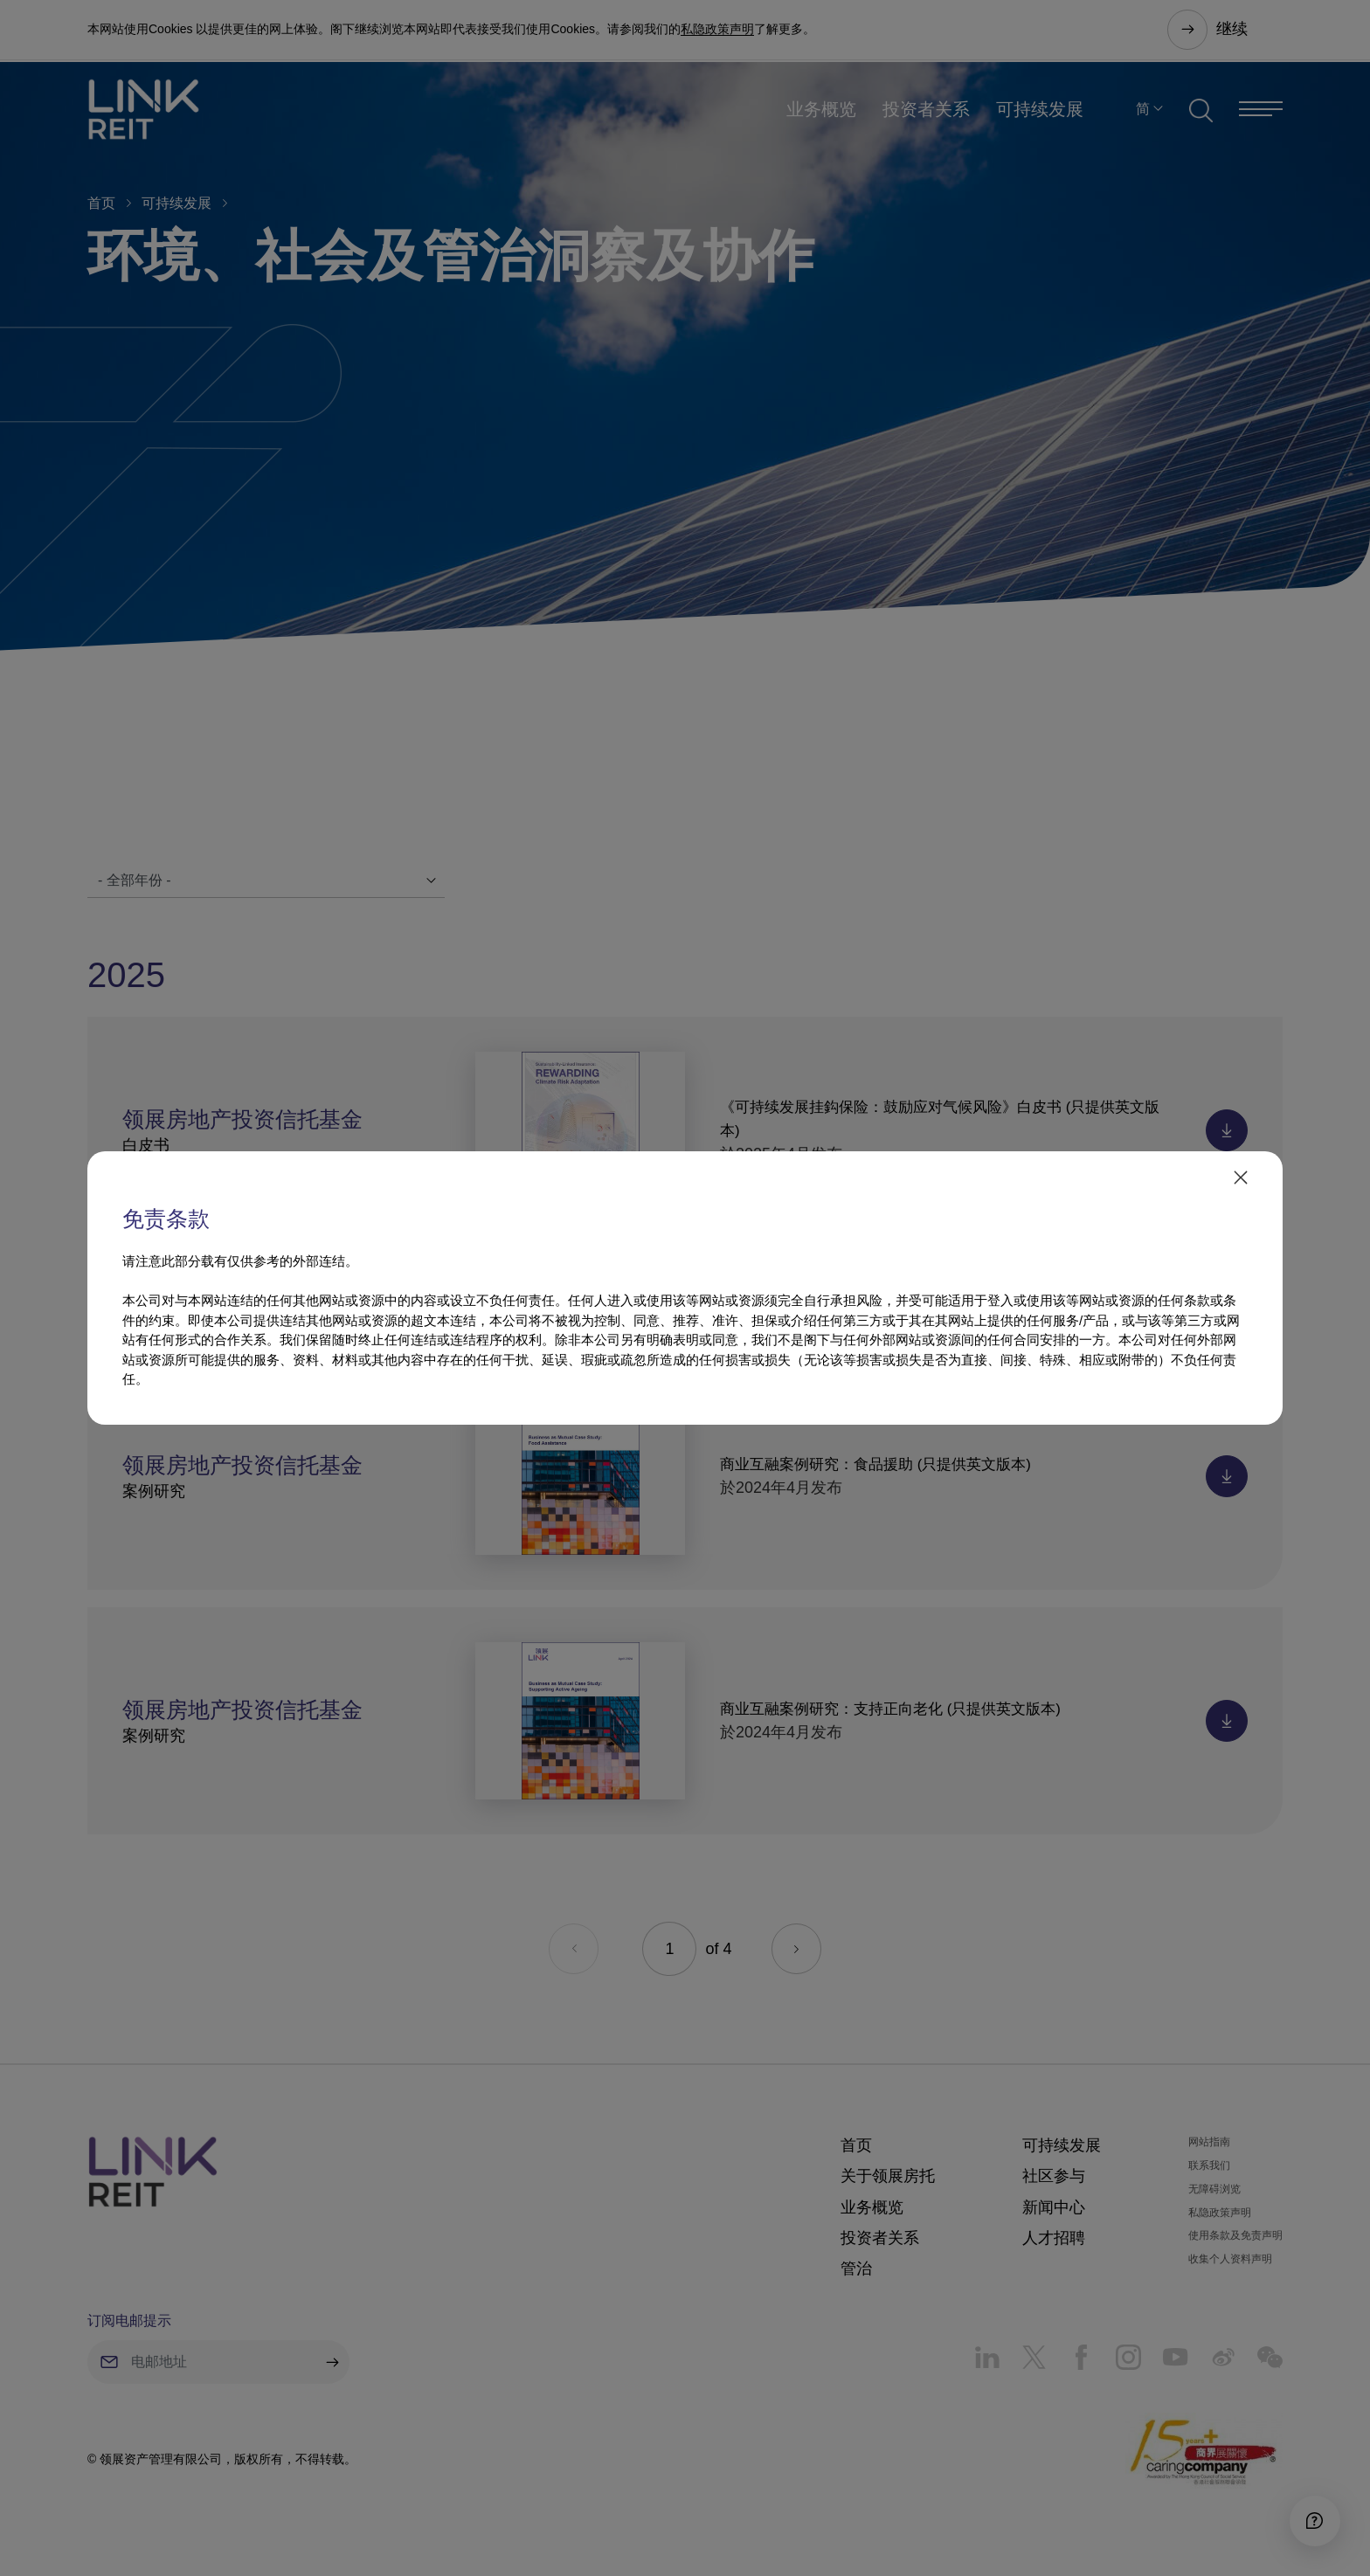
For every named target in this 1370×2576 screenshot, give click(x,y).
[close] (1239, 1177)
